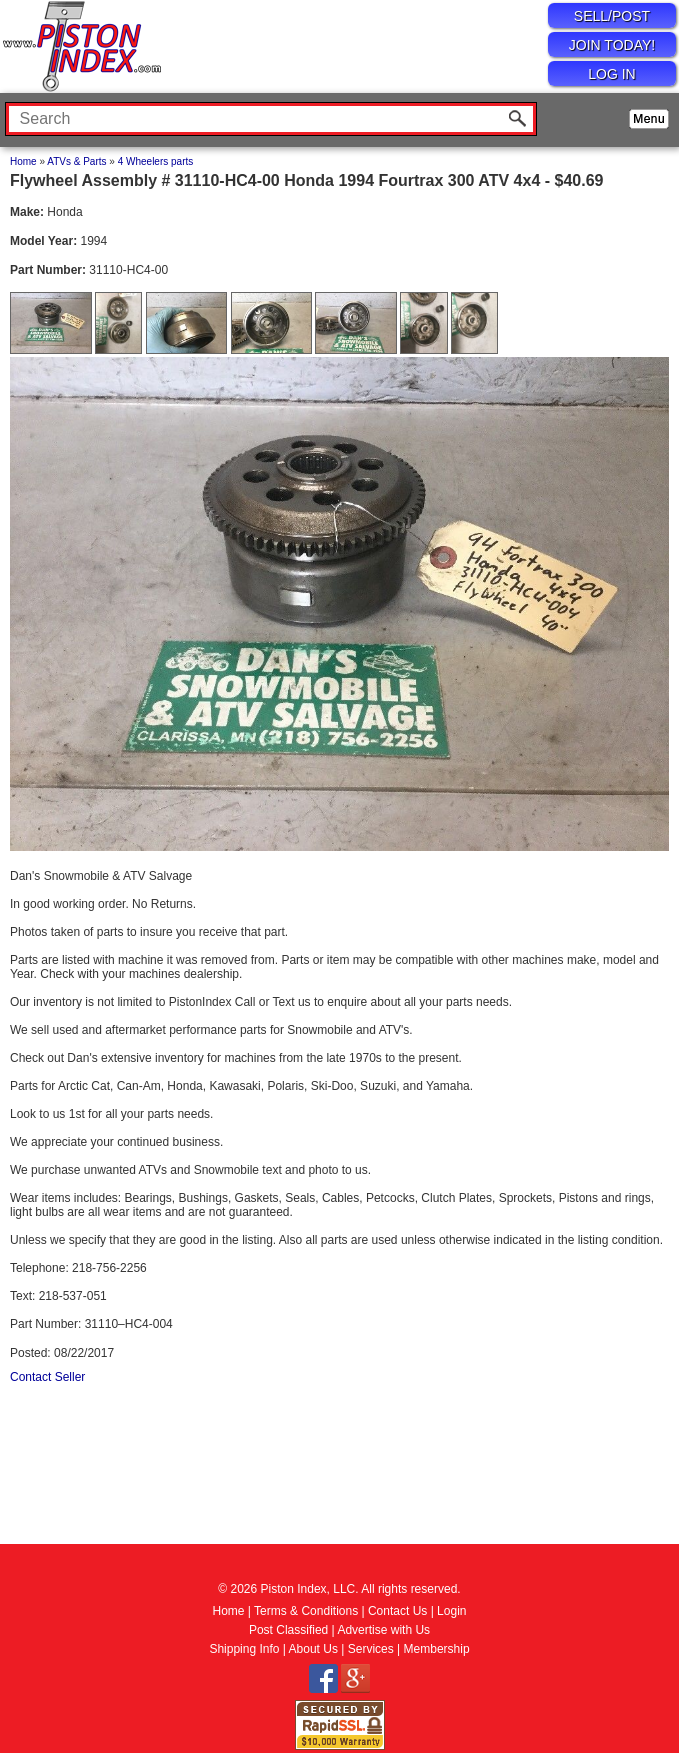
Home (23, 161)
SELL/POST (612, 16)
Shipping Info (244, 1649)
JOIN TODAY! (612, 45)
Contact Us (397, 1611)
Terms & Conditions (306, 1611)
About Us (313, 1649)
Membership (437, 1649)
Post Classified (288, 1630)
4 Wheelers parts (156, 161)
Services (371, 1649)
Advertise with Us (383, 1630)
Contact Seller (47, 1377)
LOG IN (611, 74)
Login (451, 1611)
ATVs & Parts (76, 161)
